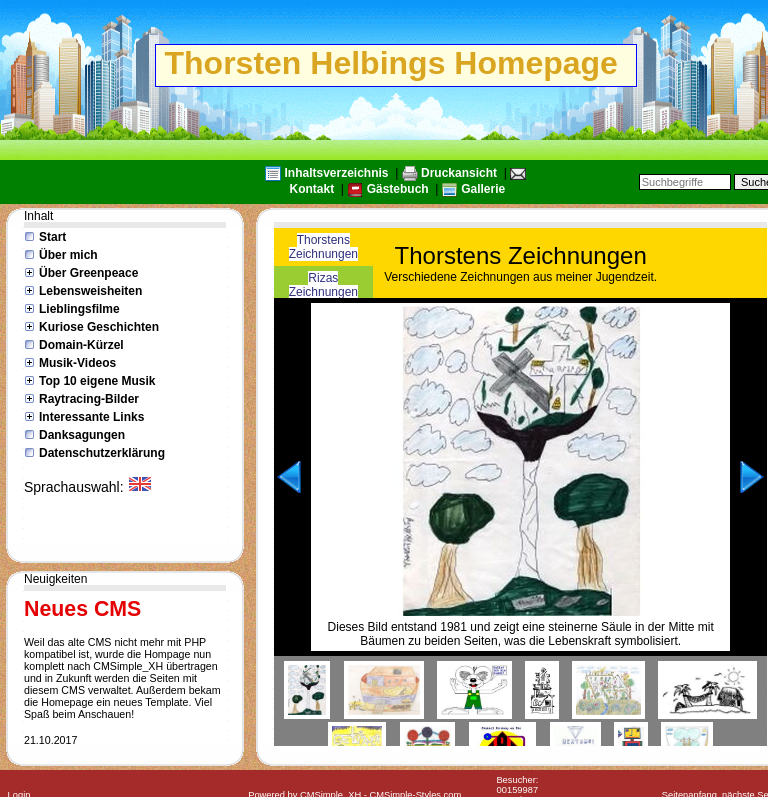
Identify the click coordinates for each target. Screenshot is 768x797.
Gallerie (483, 189)
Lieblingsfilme (79, 309)
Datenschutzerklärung (102, 453)
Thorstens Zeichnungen (323, 247)
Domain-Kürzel (81, 345)
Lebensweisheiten (90, 291)
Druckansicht (459, 173)
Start (52, 237)
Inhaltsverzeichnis (337, 173)
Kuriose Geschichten (99, 327)
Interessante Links (91, 417)
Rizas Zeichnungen (323, 285)
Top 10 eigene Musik (97, 381)
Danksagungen (82, 435)
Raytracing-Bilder (89, 399)
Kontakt (312, 189)
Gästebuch (398, 189)
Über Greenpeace (88, 273)
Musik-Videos (77, 363)
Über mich (68, 255)
